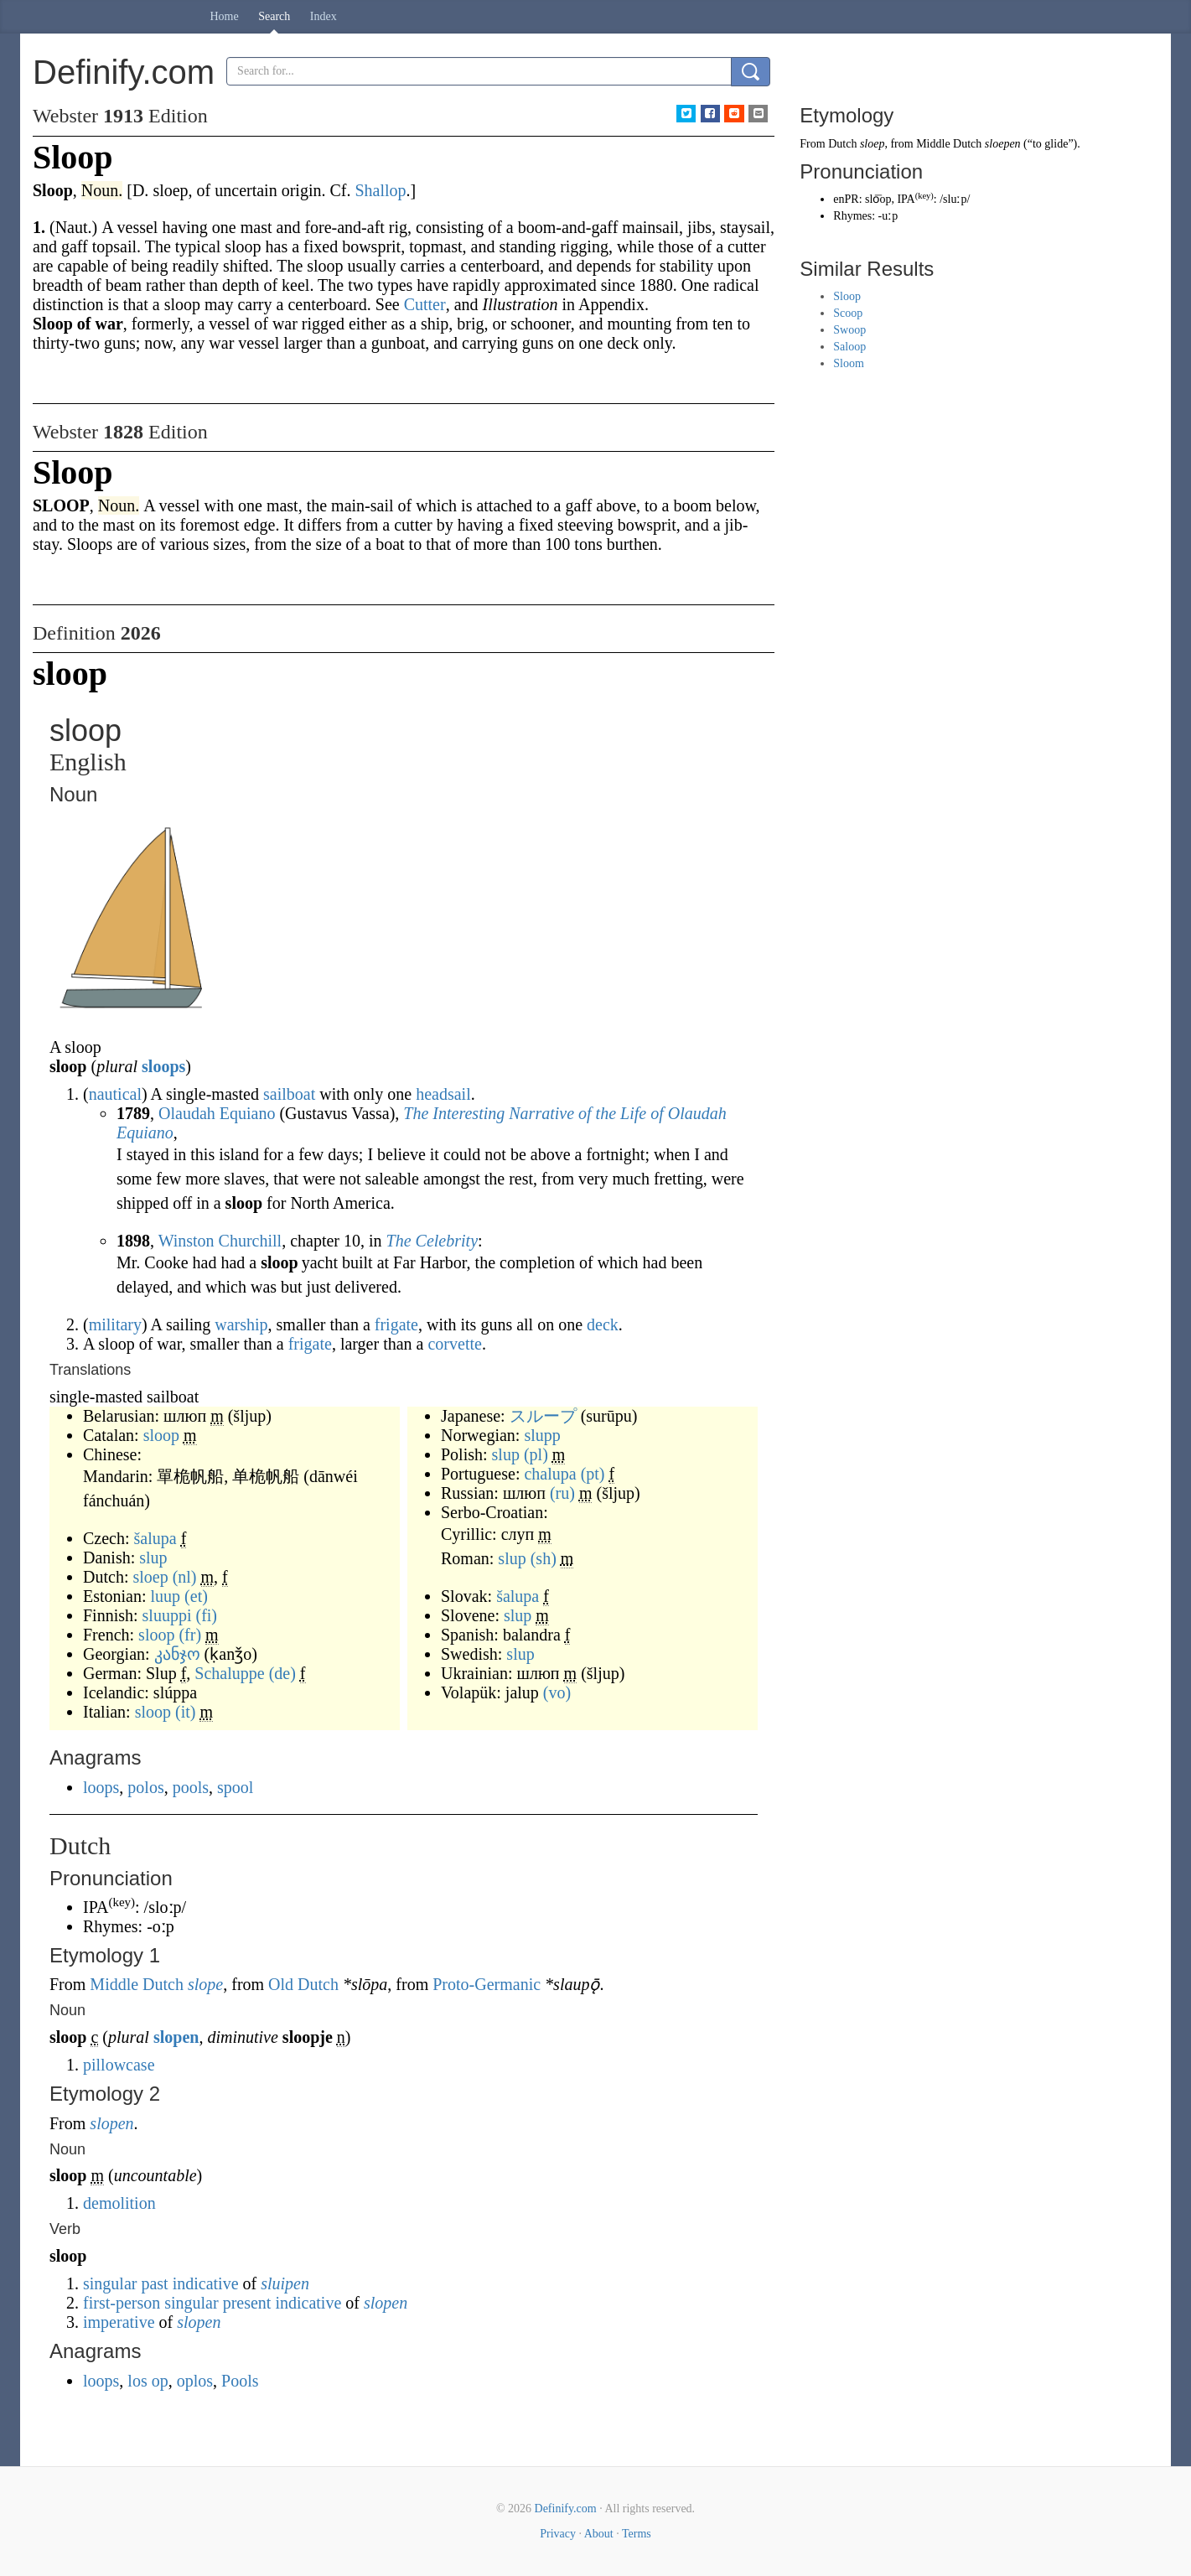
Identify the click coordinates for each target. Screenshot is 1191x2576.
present (247, 2303)
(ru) (562, 1493)
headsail (443, 1094)
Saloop (849, 346)
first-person (121, 2303)
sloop (161, 1435)
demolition (119, 2203)
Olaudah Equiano (216, 1113)
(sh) (544, 1558)
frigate (396, 1324)
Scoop (847, 313)
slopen (176, 2037)
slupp (542, 1435)
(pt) (593, 1473)
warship (241, 1324)
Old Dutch (303, 1984)
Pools (239, 2380)
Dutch (842, 143)
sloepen (1003, 143)
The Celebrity (432, 1240)
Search (274, 16)
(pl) (536, 1454)
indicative (206, 2283)
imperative (119, 2322)
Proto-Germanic (486, 1984)
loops (101, 1787)
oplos (195, 2380)
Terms (636, 2533)
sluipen (285, 2283)
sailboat (289, 1094)
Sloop (847, 296)
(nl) (185, 1577)
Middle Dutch (137, 1984)
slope (205, 1984)
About (599, 2533)
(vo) (557, 1692)
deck (603, 1324)
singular (110, 2283)
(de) (282, 1673)
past (154, 2283)
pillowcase (119, 2064)
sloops (163, 1066)
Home (224, 16)
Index (323, 16)
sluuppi (167, 1615)
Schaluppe (229, 1673)
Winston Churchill (220, 1240)
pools (191, 1787)
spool (235, 1787)
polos (145, 1787)
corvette (454, 1344)
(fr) (190, 1634)
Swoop (849, 330)
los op (147, 2380)
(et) (196, 1596)
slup (153, 1557)
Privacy (558, 2533)
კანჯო (177, 1654)
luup (166, 1596)
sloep (150, 1577)
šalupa (155, 1538)
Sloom (848, 363)
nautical (115, 1094)
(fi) (206, 1615)
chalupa (550, 1473)
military (115, 1324)
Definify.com (566, 2508)
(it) (185, 1712)
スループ (543, 1416)
